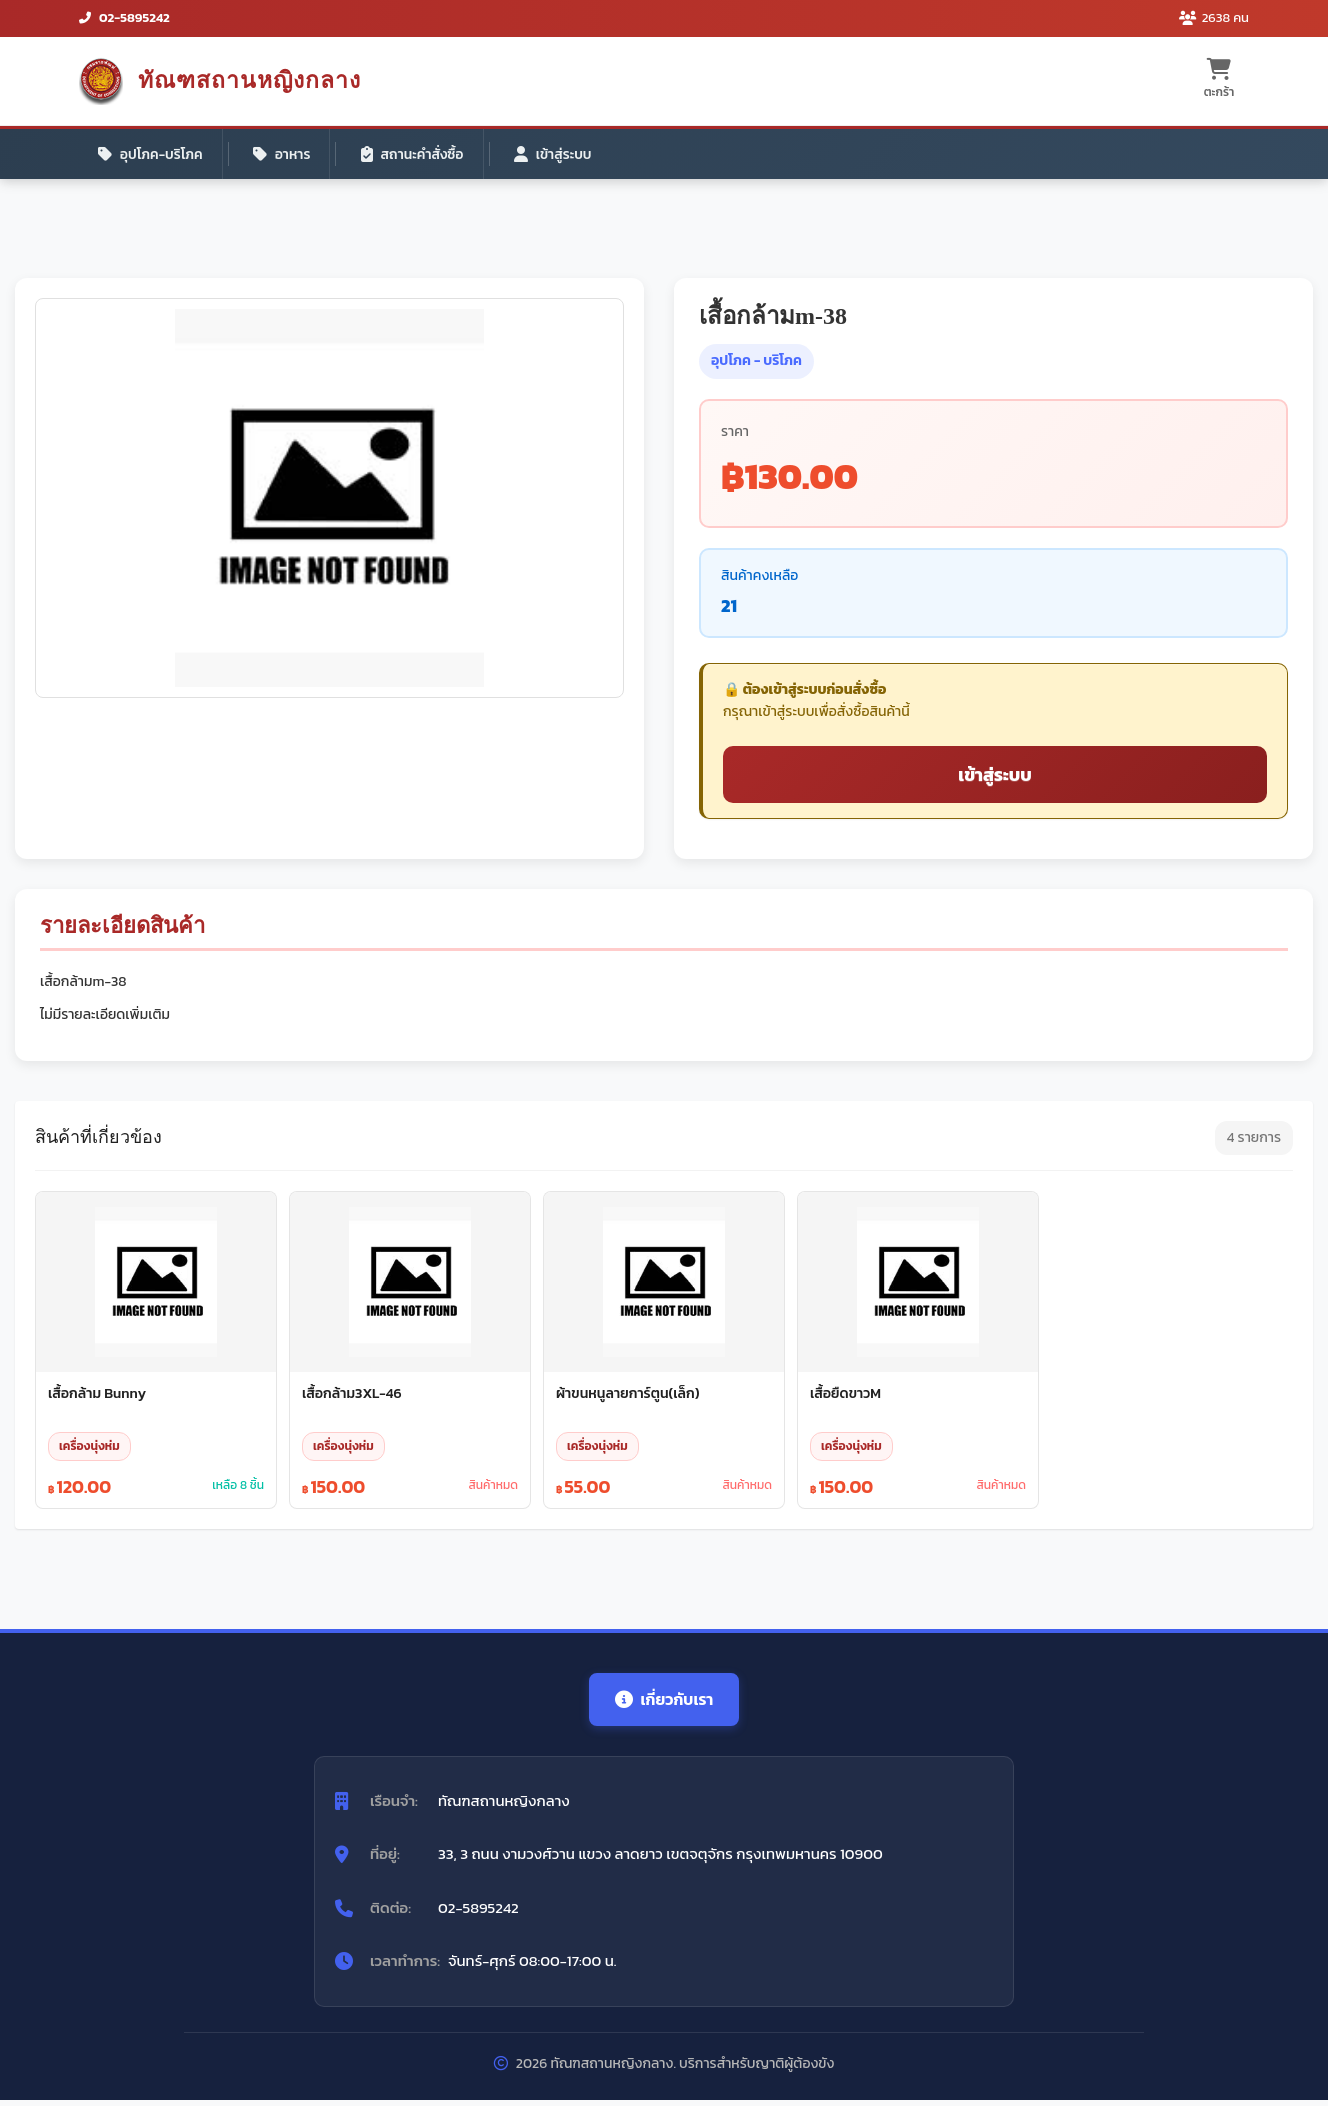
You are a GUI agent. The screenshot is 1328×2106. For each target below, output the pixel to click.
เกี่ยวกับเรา (664, 1704)
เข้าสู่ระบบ (562, 154)
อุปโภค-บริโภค (152, 154)
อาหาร (286, 154)
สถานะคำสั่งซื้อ (419, 154)
